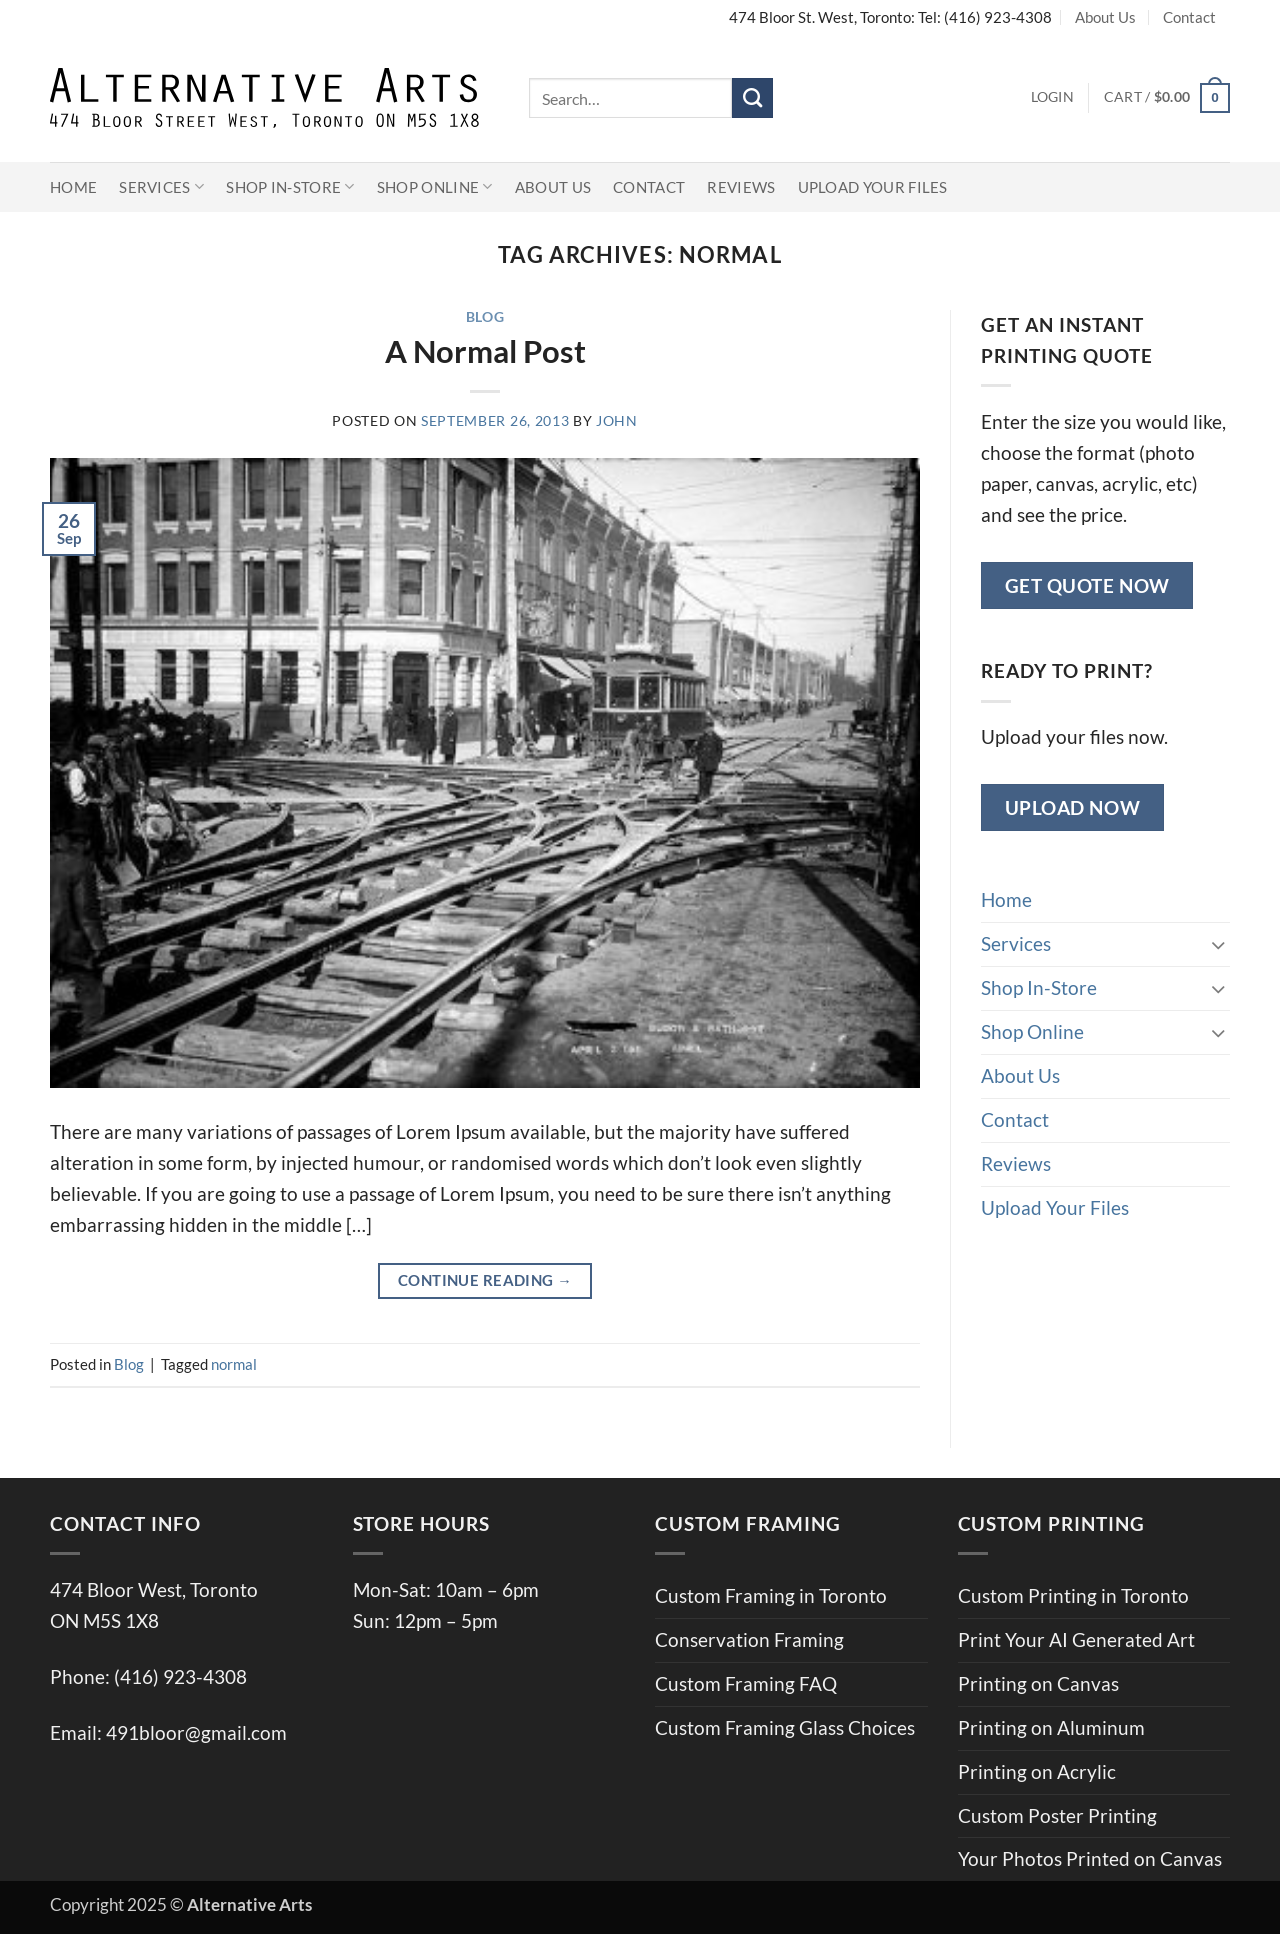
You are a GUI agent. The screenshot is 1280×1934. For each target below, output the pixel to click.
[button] (1052, 98)
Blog (485, 317)
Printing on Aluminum (1051, 1727)
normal (234, 1364)
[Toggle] (1218, 944)
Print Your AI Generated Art (1076, 1639)
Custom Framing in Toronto (771, 1595)
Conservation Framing (749, 1639)
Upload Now (1073, 807)
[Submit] (752, 98)
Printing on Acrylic (1037, 1771)
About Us (1105, 17)
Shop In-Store (290, 186)
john (617, 421)
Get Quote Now (1087, 585)
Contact (1189, 17)
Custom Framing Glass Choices (785, 1727)
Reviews (741, 187)
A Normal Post (485, 351)
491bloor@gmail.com (196, 1732)
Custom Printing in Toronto (1073, 1595)
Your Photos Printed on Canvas (1090, 1858)
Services (161, 186)
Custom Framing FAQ (746, 1683)
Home (73, 187)
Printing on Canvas (1038, 1683)
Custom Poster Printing (1057, 1815)
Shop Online (435, 186)
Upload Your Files (873, 187)
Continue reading (485, 1280)
